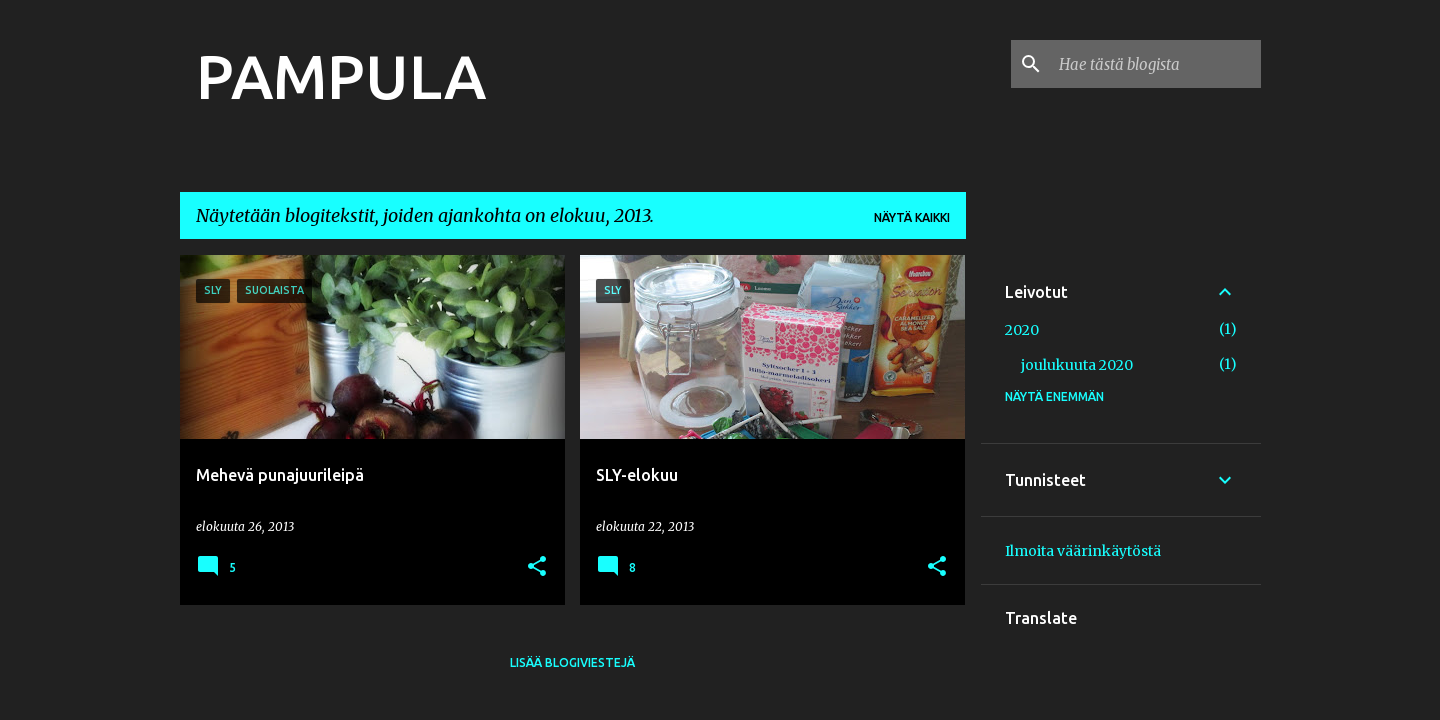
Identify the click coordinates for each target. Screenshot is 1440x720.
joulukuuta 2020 (1077, 365)
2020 (1022, 330)
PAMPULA (341, 76)
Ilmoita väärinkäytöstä (1083, 551)
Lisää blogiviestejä (572, 662)
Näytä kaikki (912, 217)
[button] (537, 567)
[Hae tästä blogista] (1156, 64)
